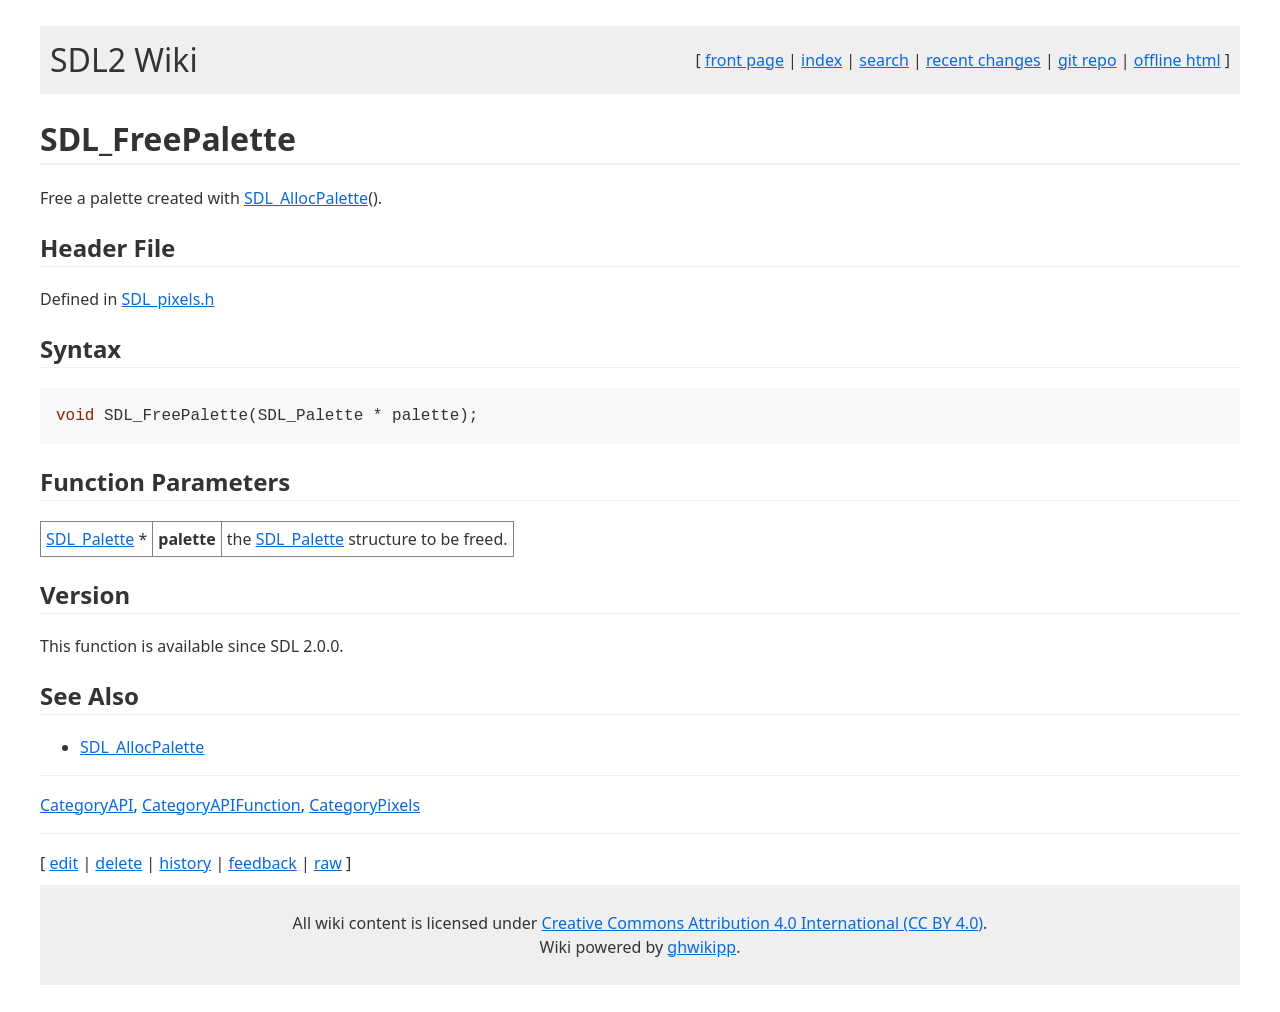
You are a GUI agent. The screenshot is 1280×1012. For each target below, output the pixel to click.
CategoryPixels (364, 807)
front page (744, 60)
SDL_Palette (90, 541)
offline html (1177, 60)
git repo (1087, 60)
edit (63, 865)
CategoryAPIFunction (221, 807)
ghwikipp (701, 949)
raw (328, 865)
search (884, 60)
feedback (262, 865)
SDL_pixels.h (167, 299)
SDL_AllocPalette (306, 198)
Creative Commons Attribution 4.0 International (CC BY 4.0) (763, 925)
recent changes (983, 60)
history (185, 865)
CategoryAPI (87, 807)
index (821, 60)
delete (118, 865)
